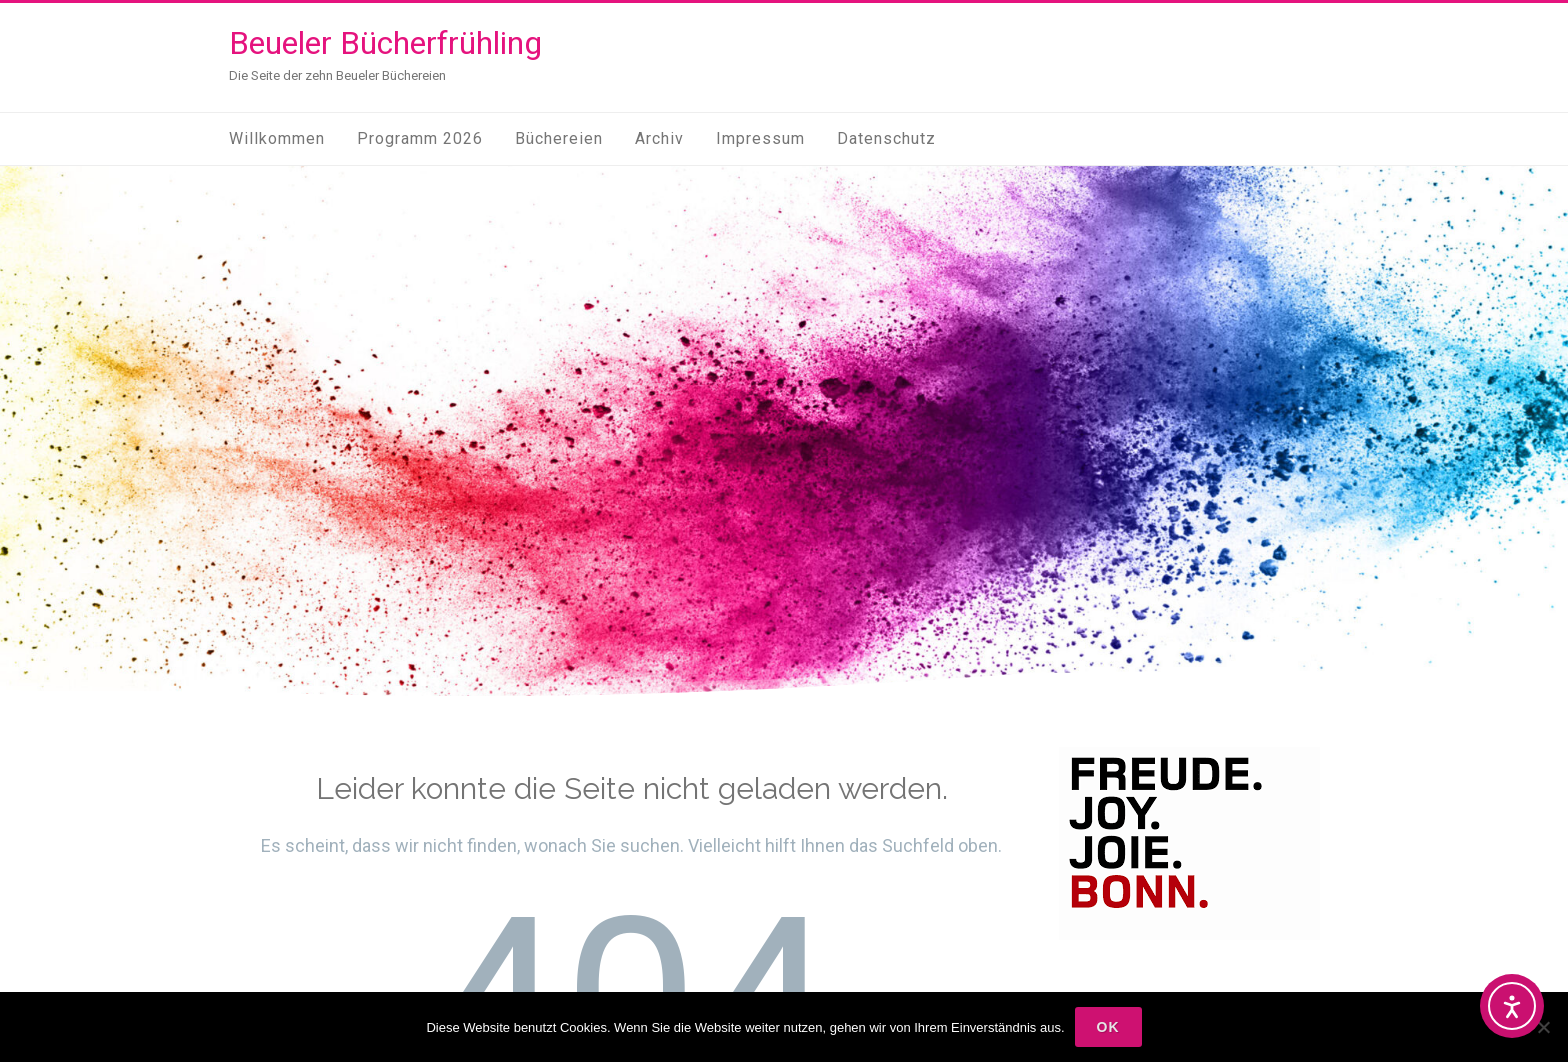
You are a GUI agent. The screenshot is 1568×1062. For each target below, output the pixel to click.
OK (1108, 1027)
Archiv (659, 138)
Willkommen (277, 138)
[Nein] (1543, 1027)
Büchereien (559, 138)
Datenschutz (886, 138)
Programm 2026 (420, 138)
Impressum (760, 138)
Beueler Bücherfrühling (385, 43)
